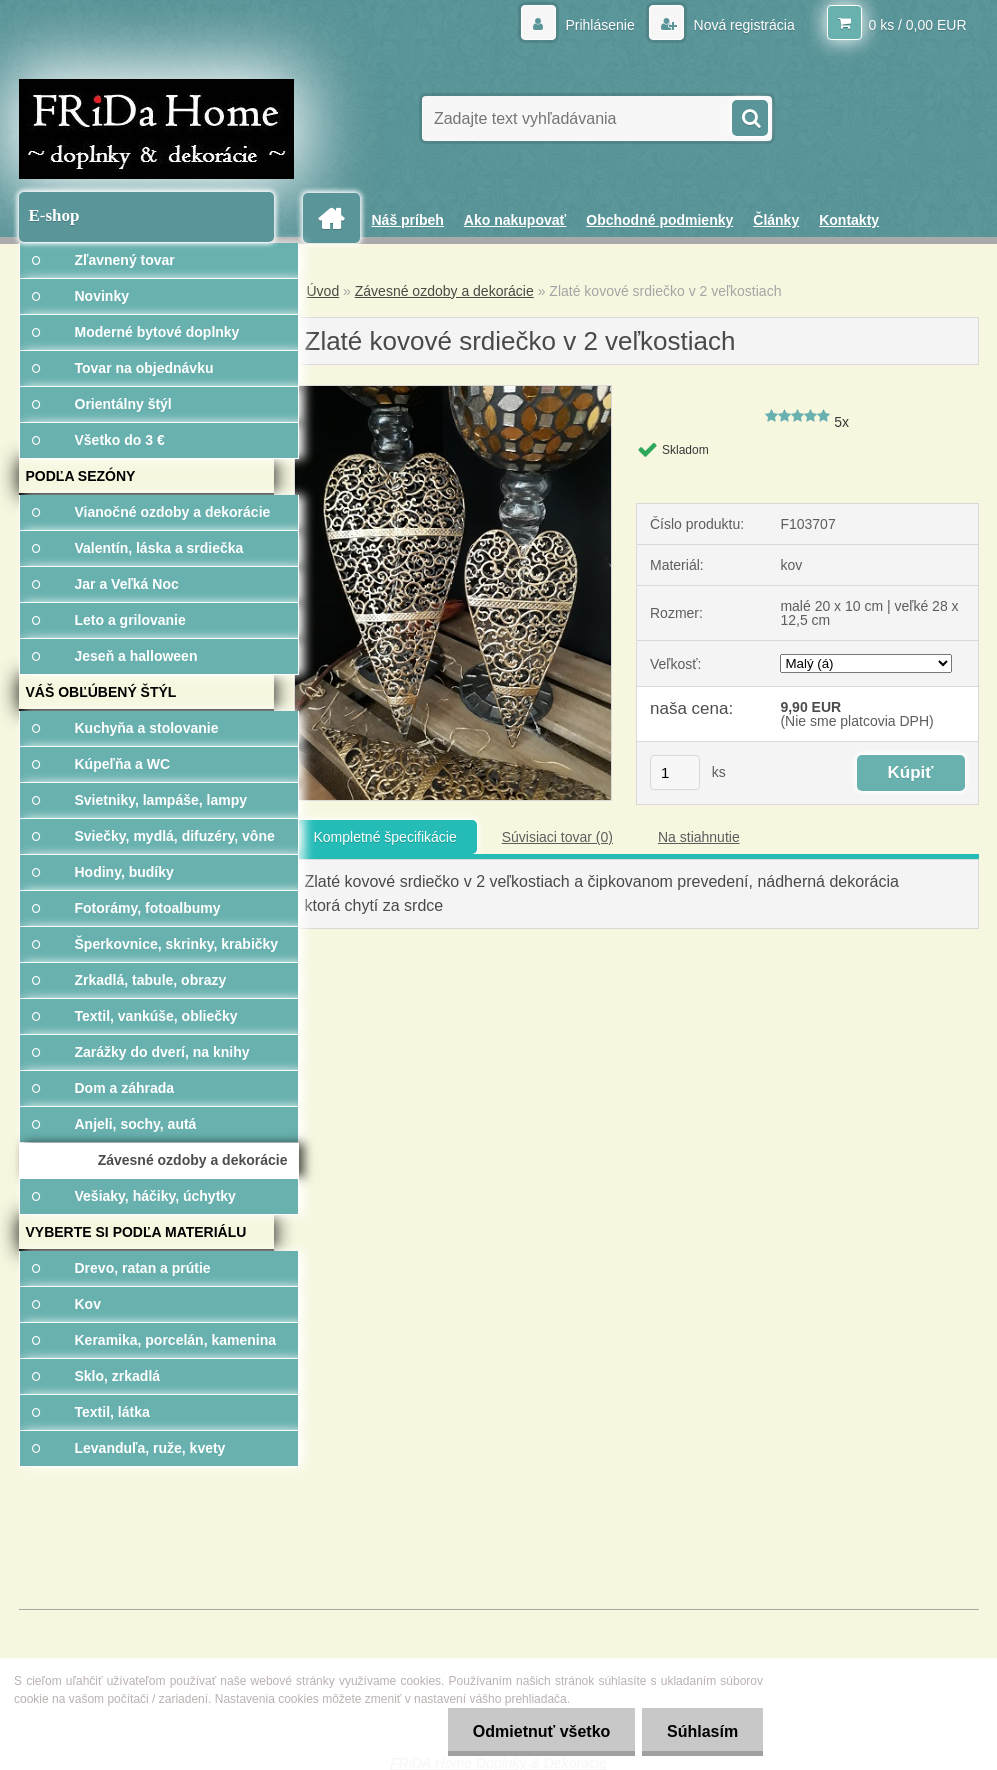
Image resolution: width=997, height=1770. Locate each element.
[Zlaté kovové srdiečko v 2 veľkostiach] (453, 393)
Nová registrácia (742, 25)
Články (776, 220)
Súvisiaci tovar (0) (557, 837)
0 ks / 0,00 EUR (917, 25)
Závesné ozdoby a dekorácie (444, 291)
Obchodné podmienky (659, 220)
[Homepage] (339, 218)
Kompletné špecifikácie (385, 837)
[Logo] (156, 129)
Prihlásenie (600, 25)
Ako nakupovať (515, 220)
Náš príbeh (408, 220)
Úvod (323, 291)
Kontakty (849, 220)
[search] (749, 116)
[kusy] (675, 772)
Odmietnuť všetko (540, 1731)
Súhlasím (702, 1731)
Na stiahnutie (699, 837)
